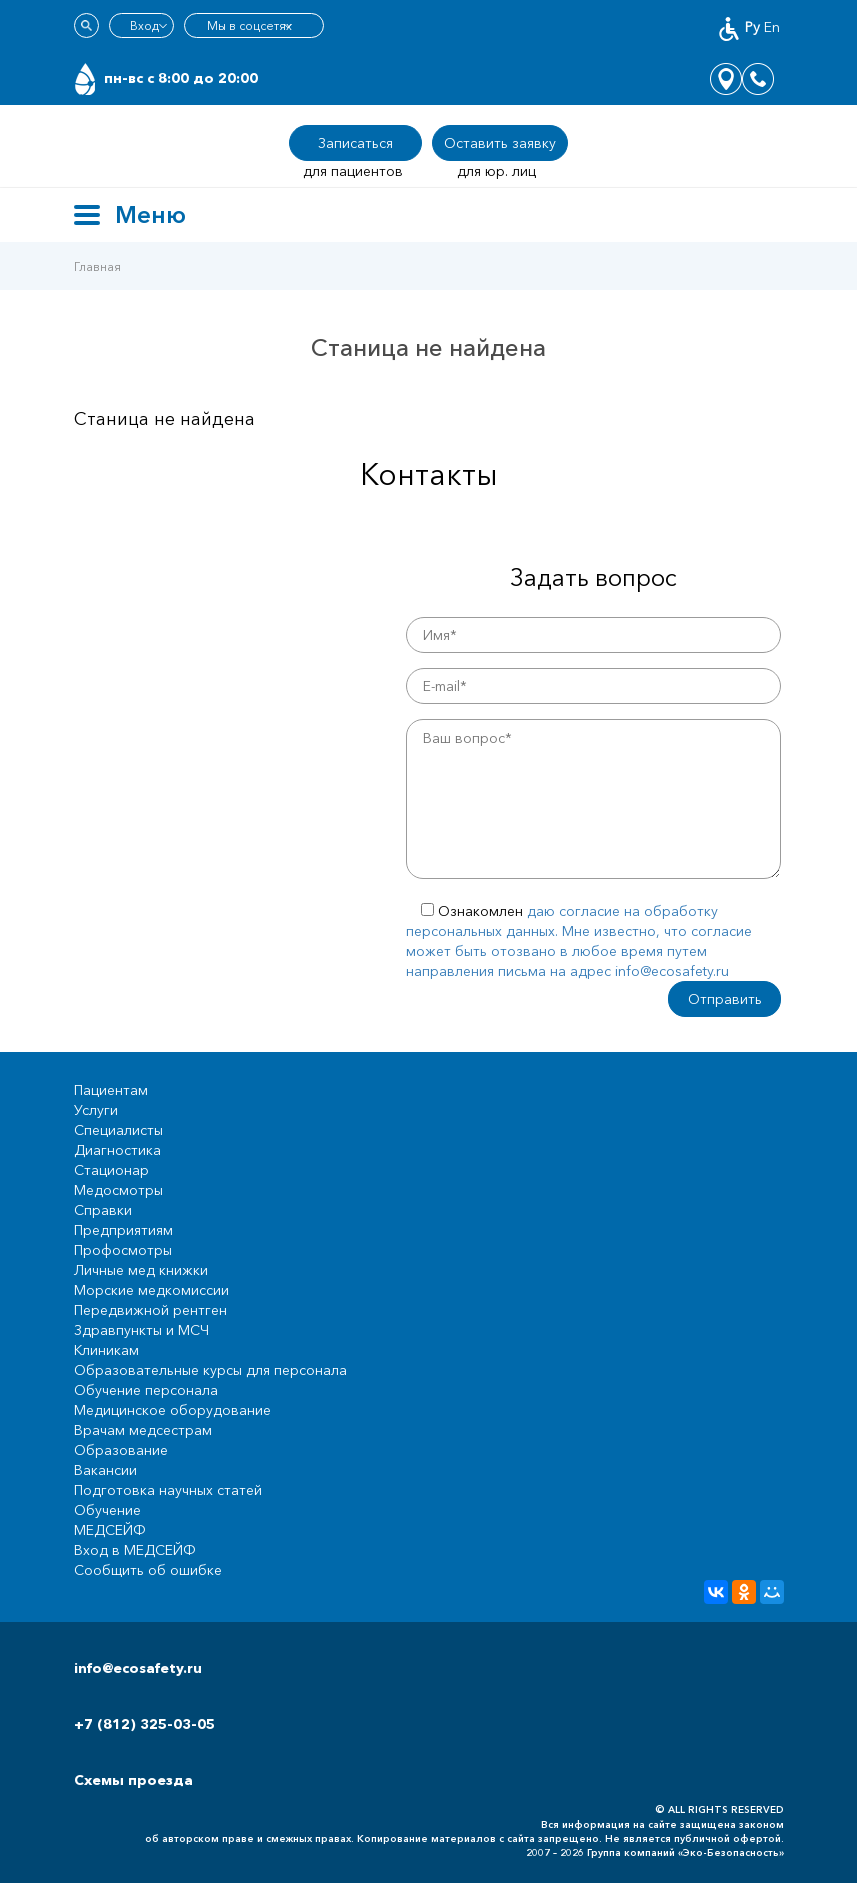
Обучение (107, 1510)
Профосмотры (123, 1250)
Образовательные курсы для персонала (210, 1370)
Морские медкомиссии (151, 1290)
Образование (121, 1450)
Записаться (355, 143)
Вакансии (105, 1470)
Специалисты (118, 1130)
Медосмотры (118, 1190)
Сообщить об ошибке (148, 1570)
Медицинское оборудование (172, 1410)
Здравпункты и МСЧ (141, 1330)
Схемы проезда (133, 1780)
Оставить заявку (500, 143)
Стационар (111, 1170)
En (772, 27)
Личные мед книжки (141, 1270)
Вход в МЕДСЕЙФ (135, 1550)
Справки (103, 1210)
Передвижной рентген (150, 1310)
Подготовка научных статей (168, 1490)
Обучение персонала (146, 1390)
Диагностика (117, 1150)
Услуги (96, 1110)
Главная (97, 266)
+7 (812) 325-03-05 (144, 1724)
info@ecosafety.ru (138, 1668)
